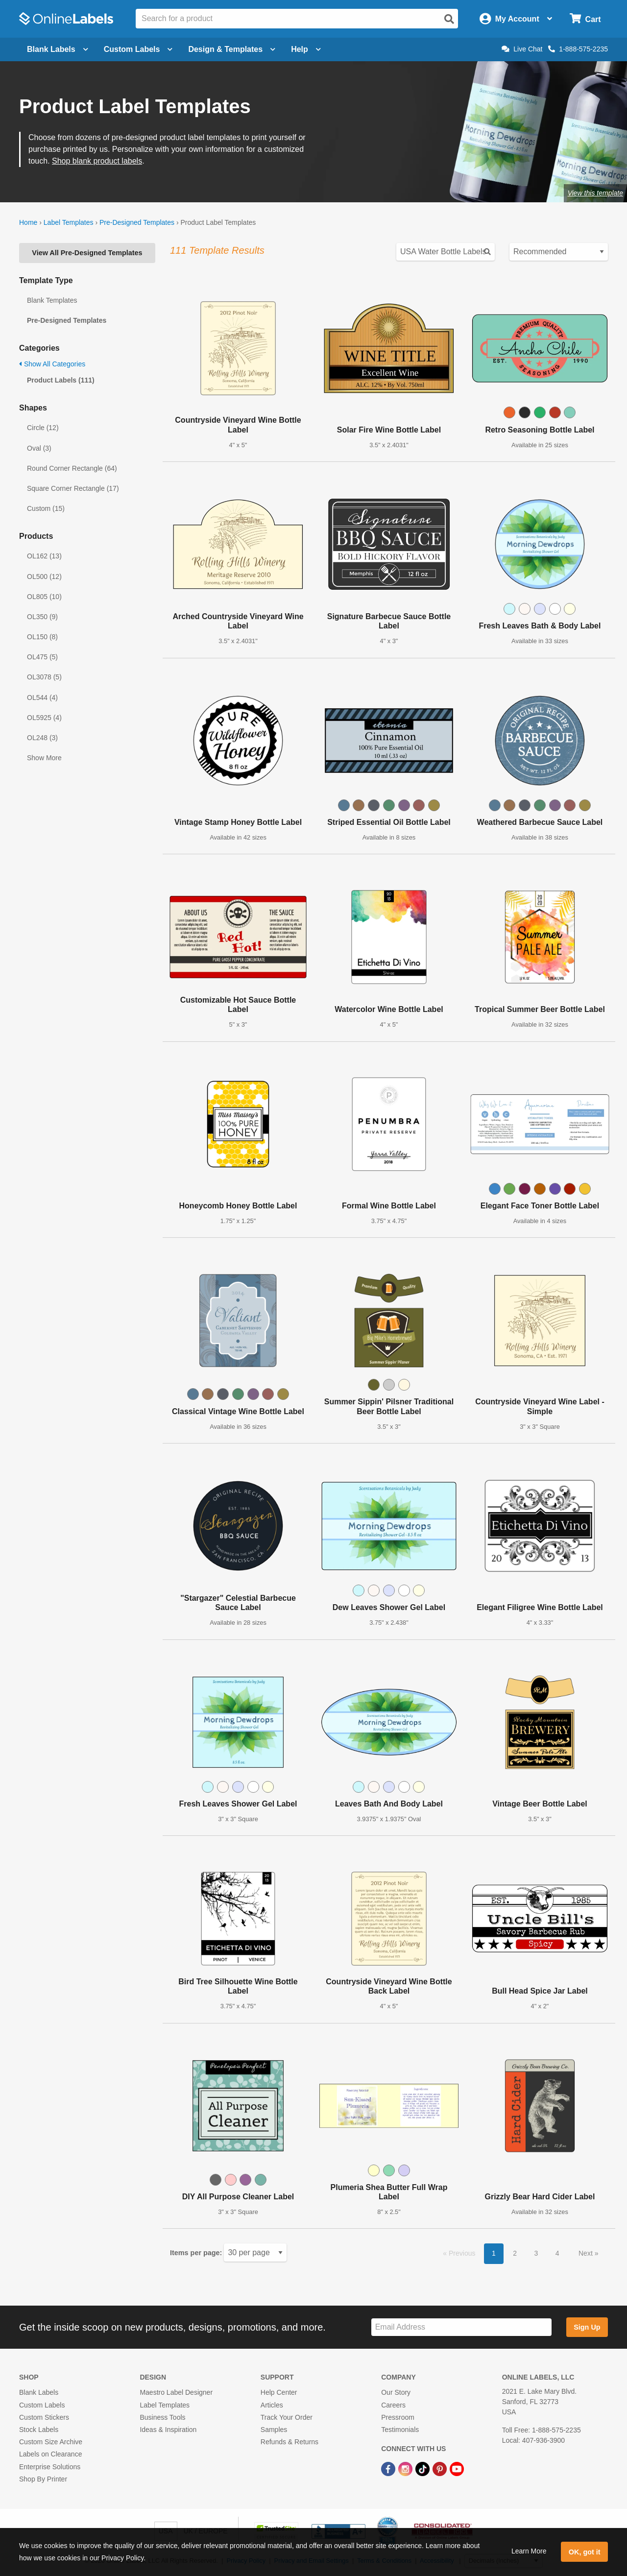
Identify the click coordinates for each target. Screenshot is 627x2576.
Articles (272, 2405)
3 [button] (536, 2253)
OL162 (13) (44, 556)
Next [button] (587, 2253)
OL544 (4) (42, 697)
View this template (595, 193)
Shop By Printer (43, 2479)
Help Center (279, 2392)
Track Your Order (287, 2417)
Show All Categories (52, 364)
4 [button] (557, 2253)
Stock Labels (38, 2429)
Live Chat (522, 49)
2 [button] (515, 2253)
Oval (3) (39, 448)
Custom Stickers (44, 2417)
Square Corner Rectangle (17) (73, 488)
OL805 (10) (44, 597)
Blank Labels (38, 2392)
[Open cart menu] (585, 19)
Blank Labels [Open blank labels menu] (57, 49)
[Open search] (449, 19)
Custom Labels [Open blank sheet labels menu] (138, 49)
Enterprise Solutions (49, 2467)
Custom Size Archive (50, 2442)
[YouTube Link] (457, 2468)
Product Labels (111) (61, 380)
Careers (393, 2405)
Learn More (529, 2551)
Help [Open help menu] (306, 49)
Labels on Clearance (50, 2454)
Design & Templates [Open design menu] (231, 49)
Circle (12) (43, 428)
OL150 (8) (42, 637)
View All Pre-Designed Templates (87, 253)
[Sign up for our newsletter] (461, 2327)
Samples (274, 2429)
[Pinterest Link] (441, 2468)
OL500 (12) (44, 576)
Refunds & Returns (289, 2442)
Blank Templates (52, 300)
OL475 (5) (42, 657)
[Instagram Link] (406, 2468)
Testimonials (400, 2429)
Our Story (395, 2392)
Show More (44, 758)
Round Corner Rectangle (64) (72, 468)
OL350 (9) (42, 617)
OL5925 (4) (44, 718)
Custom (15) (46, 508)
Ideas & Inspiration (168, 2429)
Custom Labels (42, 2405)
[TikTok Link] (423, 2468)
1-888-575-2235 (578, 49)
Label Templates (69, 222)
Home (28, 222)
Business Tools (162, 2417)
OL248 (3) (42, 738)
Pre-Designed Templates (136, 222)
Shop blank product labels (97, 161)
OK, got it (585, 2552)
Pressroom (397, 2417)
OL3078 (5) (44, 677)
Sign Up (587, 2327)
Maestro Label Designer (176, 2392)
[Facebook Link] (389, 2468)
